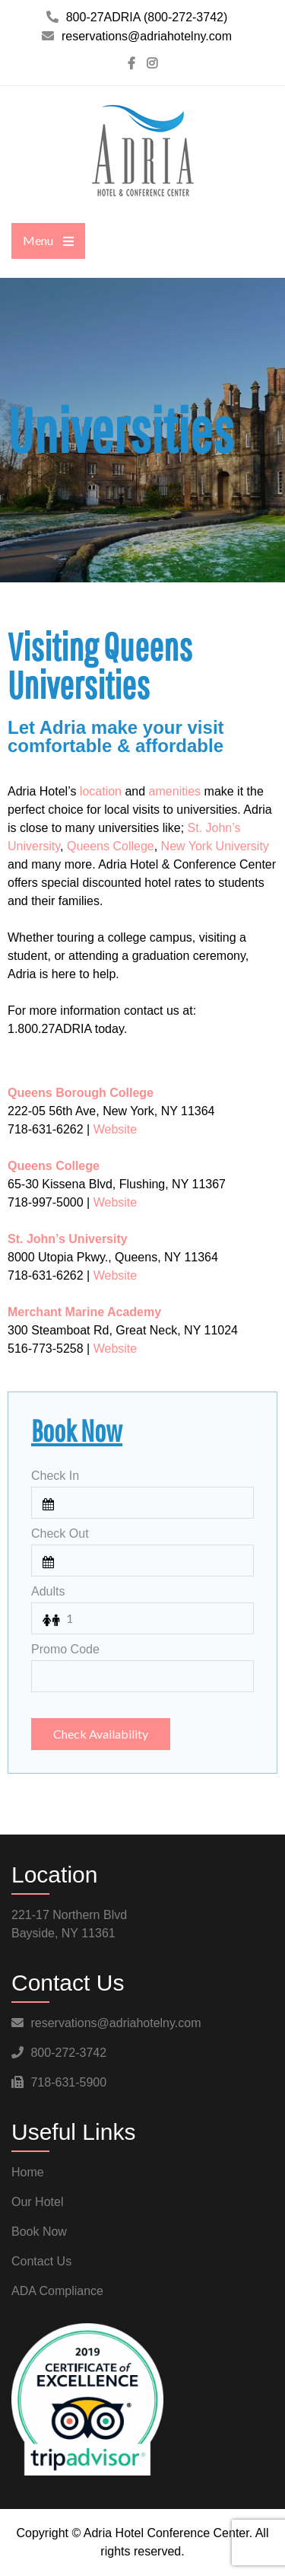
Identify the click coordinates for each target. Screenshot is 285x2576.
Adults (48, 1591)
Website (115, 1129)
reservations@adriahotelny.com (115, 2022)
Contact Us (41, 2261)
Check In (55, 1475)
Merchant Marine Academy (84, 1312)
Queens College (110, 846)
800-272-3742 (68, 2052)
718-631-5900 (68, 2082)
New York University (215, 846)
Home (27, 2172)
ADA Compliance (57, 2290)
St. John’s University (68, 1238)
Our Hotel (37, 2201)
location (101, 791)
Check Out (60, 1533)
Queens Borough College (81, 1092)
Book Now (39, 2231)
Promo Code (65, 1649)
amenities (175, 791)
